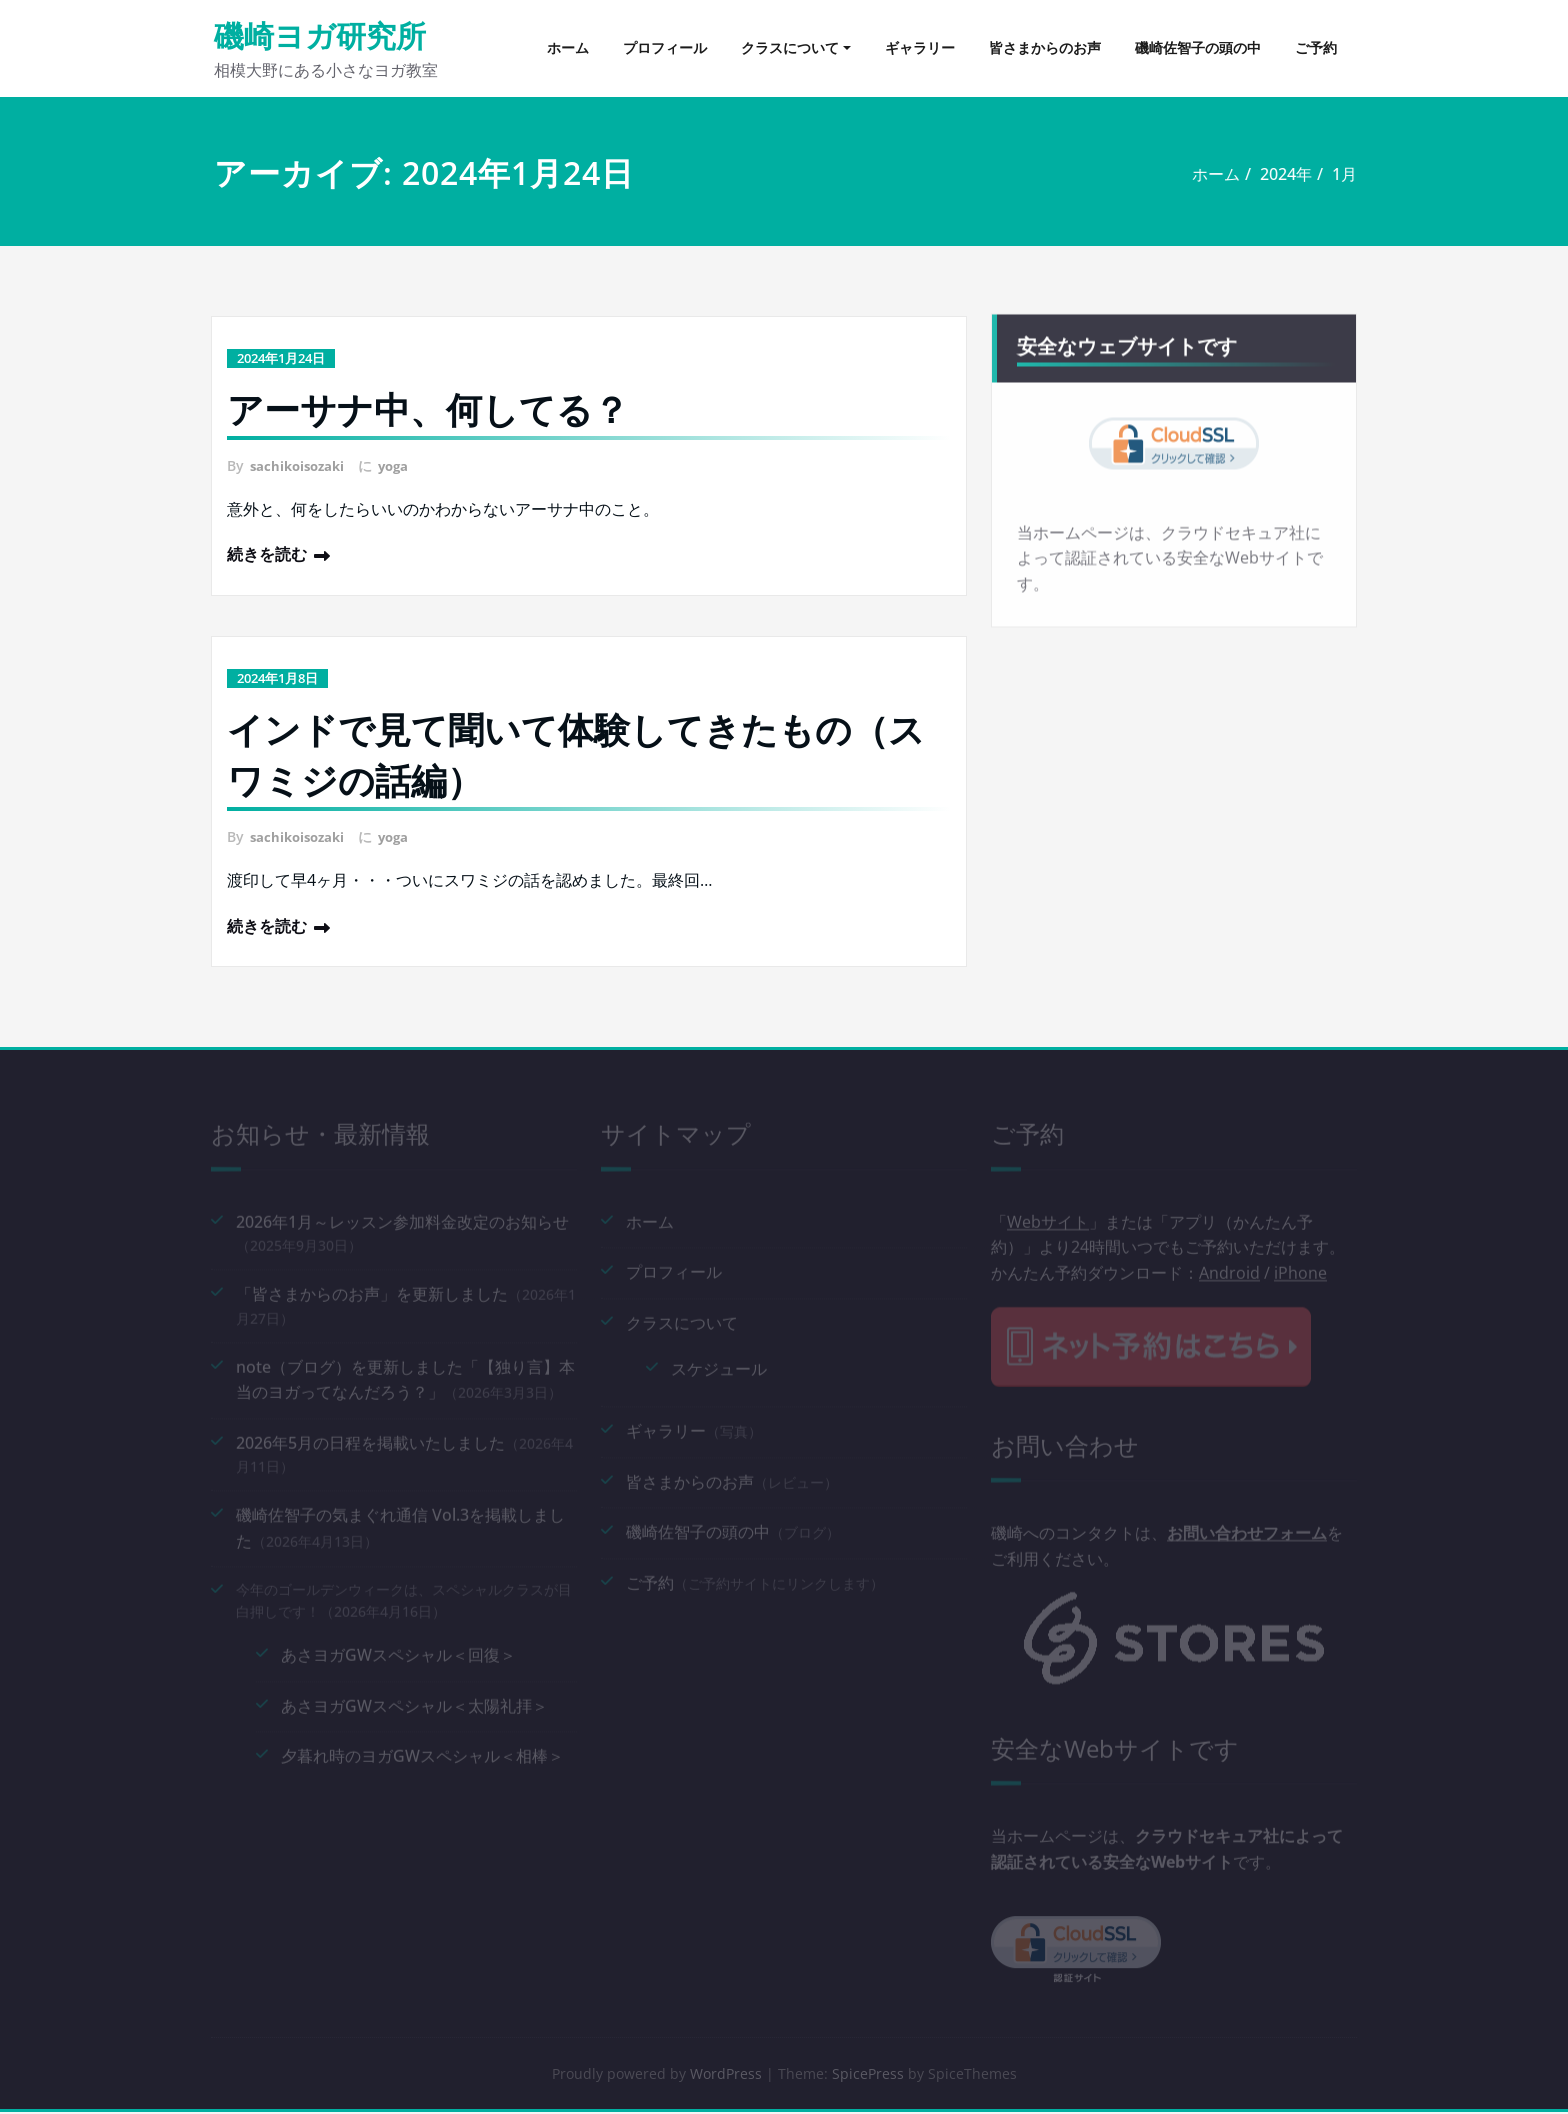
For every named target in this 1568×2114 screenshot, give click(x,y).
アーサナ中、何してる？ (428, 409)
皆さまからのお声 (1045, 47)
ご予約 (1316, 47)
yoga (401, 465)
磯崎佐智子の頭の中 (1198, 47)
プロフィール (665, 47)
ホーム (568, 47)
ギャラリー (920, 47)
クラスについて (790, 47)
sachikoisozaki (300, 465)
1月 (1337, 174)
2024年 (1279, 174)
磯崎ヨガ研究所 (320, 35)
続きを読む (267, 554)
